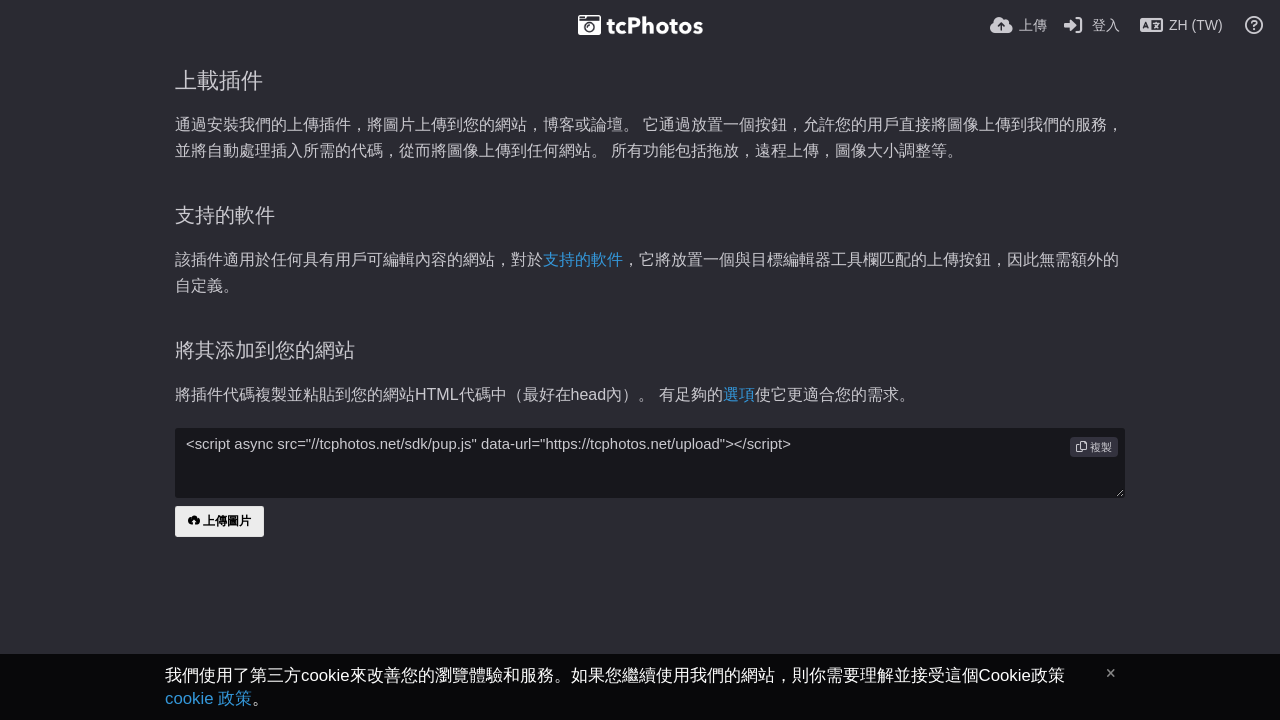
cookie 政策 (208, 698)
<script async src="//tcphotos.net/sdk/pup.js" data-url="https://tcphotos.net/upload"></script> (650, 463)
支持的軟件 (583, 259)
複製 (1094, 447)
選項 (739, 394)
